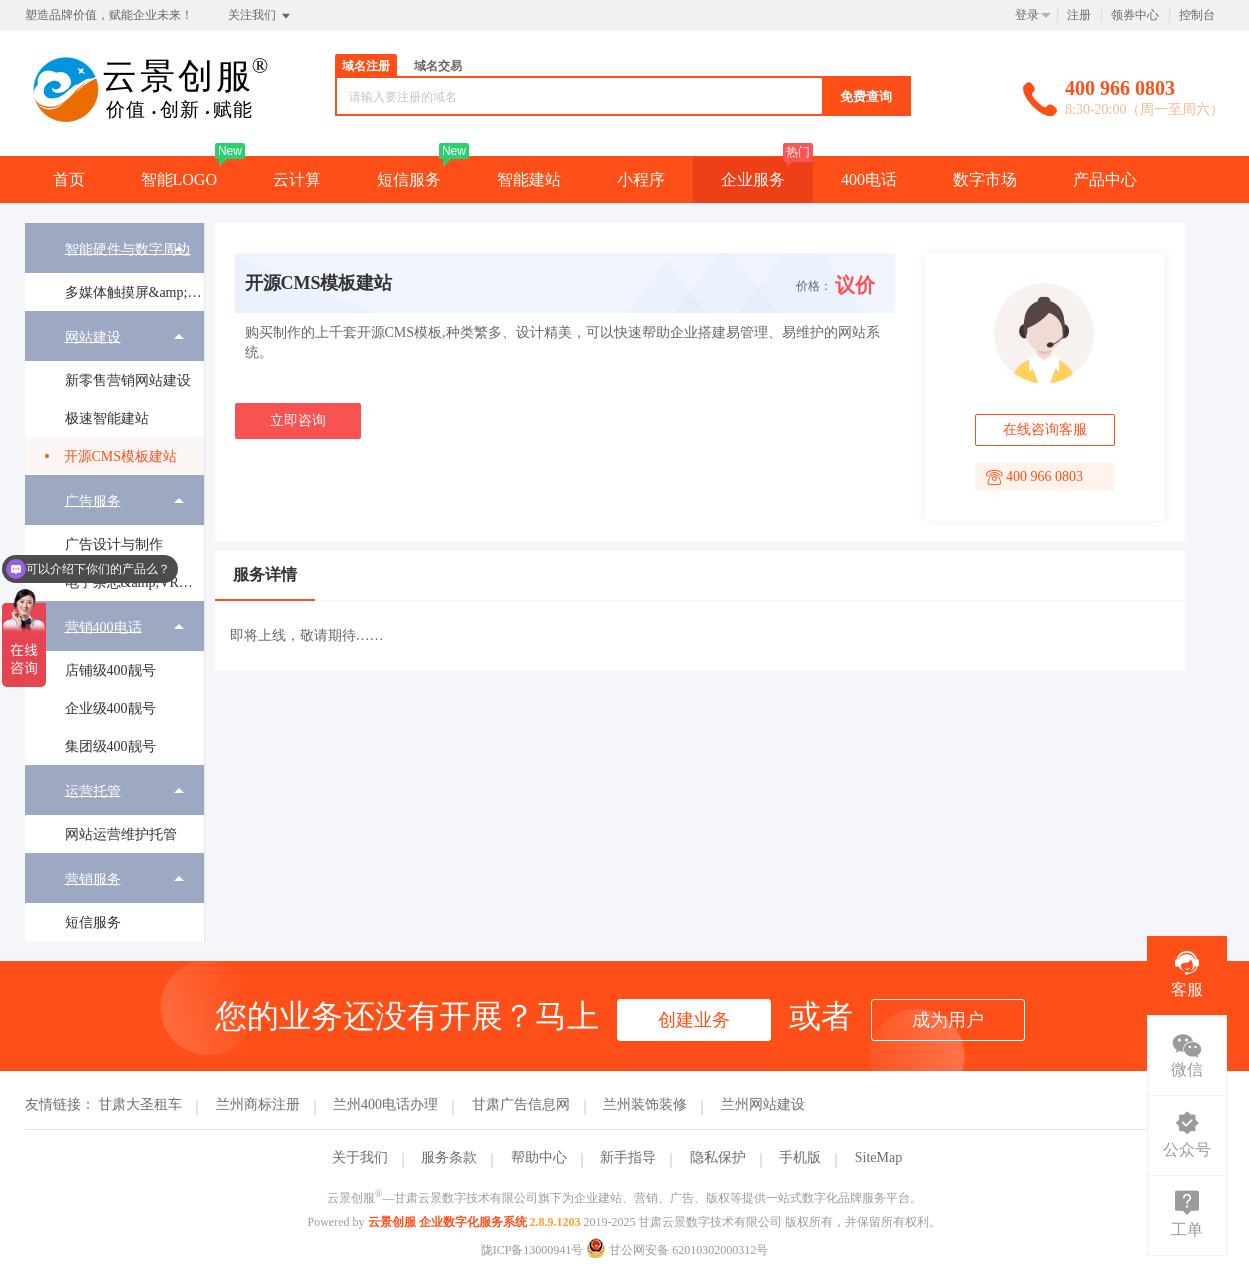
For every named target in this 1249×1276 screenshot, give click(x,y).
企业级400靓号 (110, 708)
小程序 (641, 179)
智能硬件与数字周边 (128, 248)
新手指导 (628, 1157)
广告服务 (93, 500)
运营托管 (93, 790)
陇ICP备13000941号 (532, 1250)
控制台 (1197, 15)
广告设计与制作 (114, 544)
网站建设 (93, 336)
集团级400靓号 (110, 746)
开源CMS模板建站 (121, 456)
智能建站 (529, 179)
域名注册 (366, 66)
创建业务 (694, 1020)
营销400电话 (103, 626)
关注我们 (260, 16)
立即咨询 (298, 420)
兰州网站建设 (763, 1104)
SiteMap (878, 1157)
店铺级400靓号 (110, 670)
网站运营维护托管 (121, 834)
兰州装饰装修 (645, 1104)
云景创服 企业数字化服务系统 (447, 1222)
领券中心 (1135, 15)
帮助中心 (539, 1157)
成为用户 (948, 1020)
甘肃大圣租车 (140, 1104)
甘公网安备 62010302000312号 (677, 1250)
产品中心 (1105, 179)
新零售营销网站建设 (128, 380)
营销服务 (93, 878)
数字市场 (985, 179)
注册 (1079, 15)
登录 (1027, 15)
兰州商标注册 (258, 1104)
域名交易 (438, 66)
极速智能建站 (107, 418)
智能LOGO (179, 179)
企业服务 (753, 179)
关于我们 (360, 1157)
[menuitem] (114, 267)
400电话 (869, 179)
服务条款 (449, 1157)
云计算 (297, 179)
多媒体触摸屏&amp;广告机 (134, 292)
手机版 (800, 1157)
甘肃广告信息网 (521, 1104)
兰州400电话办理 (385, 1104)
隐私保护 (718, 1157)
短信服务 (409, 179)
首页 (69, 179)
